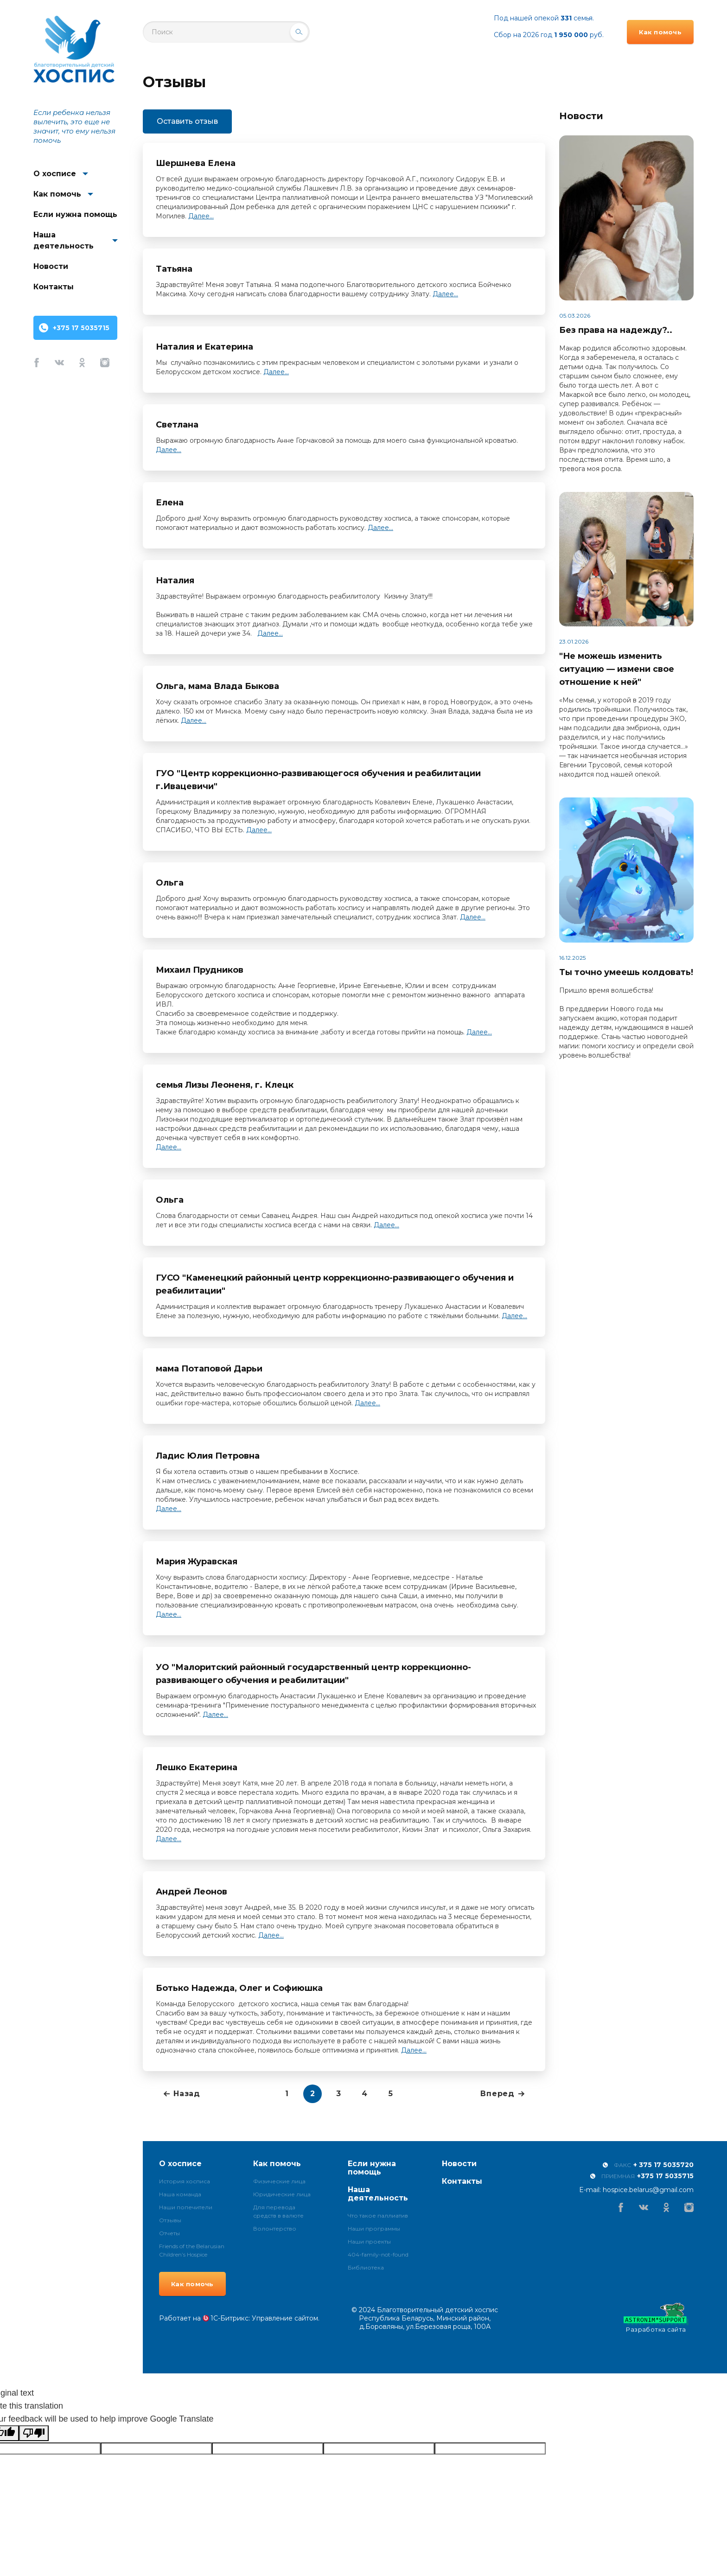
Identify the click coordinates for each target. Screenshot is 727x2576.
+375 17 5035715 (81, 328)
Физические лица (279, 2181)
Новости (50, 266)
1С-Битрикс (229, 2318)
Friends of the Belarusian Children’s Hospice (191, 2250)
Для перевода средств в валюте (278, 2211)
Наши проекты (369, 2241)
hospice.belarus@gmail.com (648, 2190)
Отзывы (170, 2220)
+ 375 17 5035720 (663, 2165)
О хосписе (54, 173)
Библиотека (366, 2267)
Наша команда (180, 2194)
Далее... (201, 216)
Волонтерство (274, 2228)
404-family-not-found (378, 2254)
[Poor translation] (34, 2433)
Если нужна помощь (75, 214)
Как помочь (57, 194)
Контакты (53, 286)
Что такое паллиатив (378, 2215)
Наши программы (374, 2228)
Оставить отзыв (187, 121)
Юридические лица (282, 2194)
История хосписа (184, 2181)
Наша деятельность (63, 240)
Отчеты (169, 2233)
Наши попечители (185, 2207)
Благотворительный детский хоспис (74, 49)
